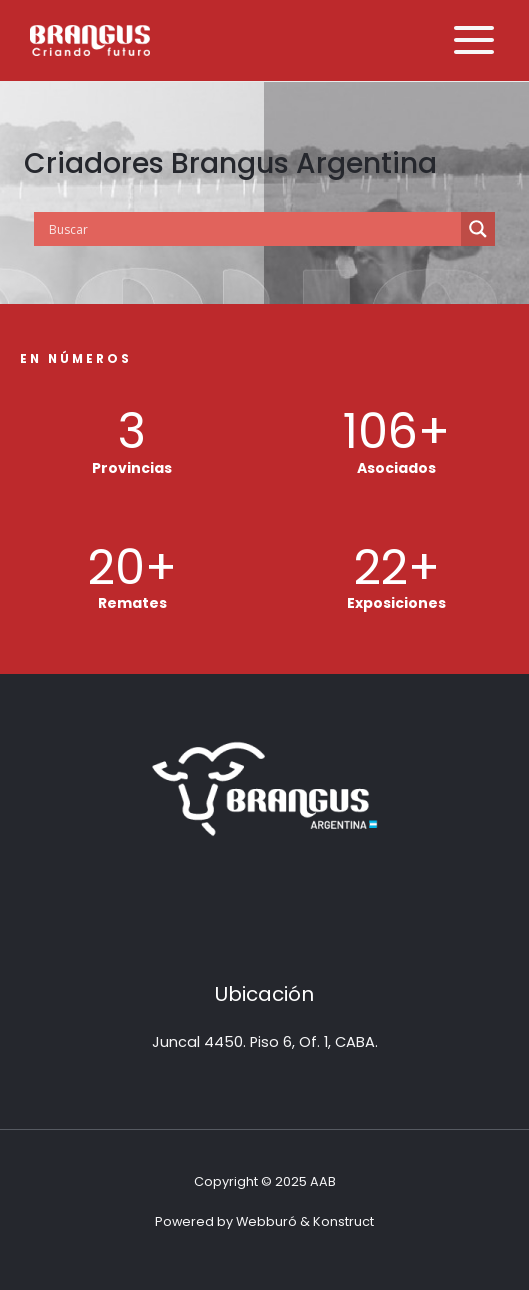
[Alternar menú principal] (474, 40)
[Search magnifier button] (478, 229)
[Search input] (252, 229)
